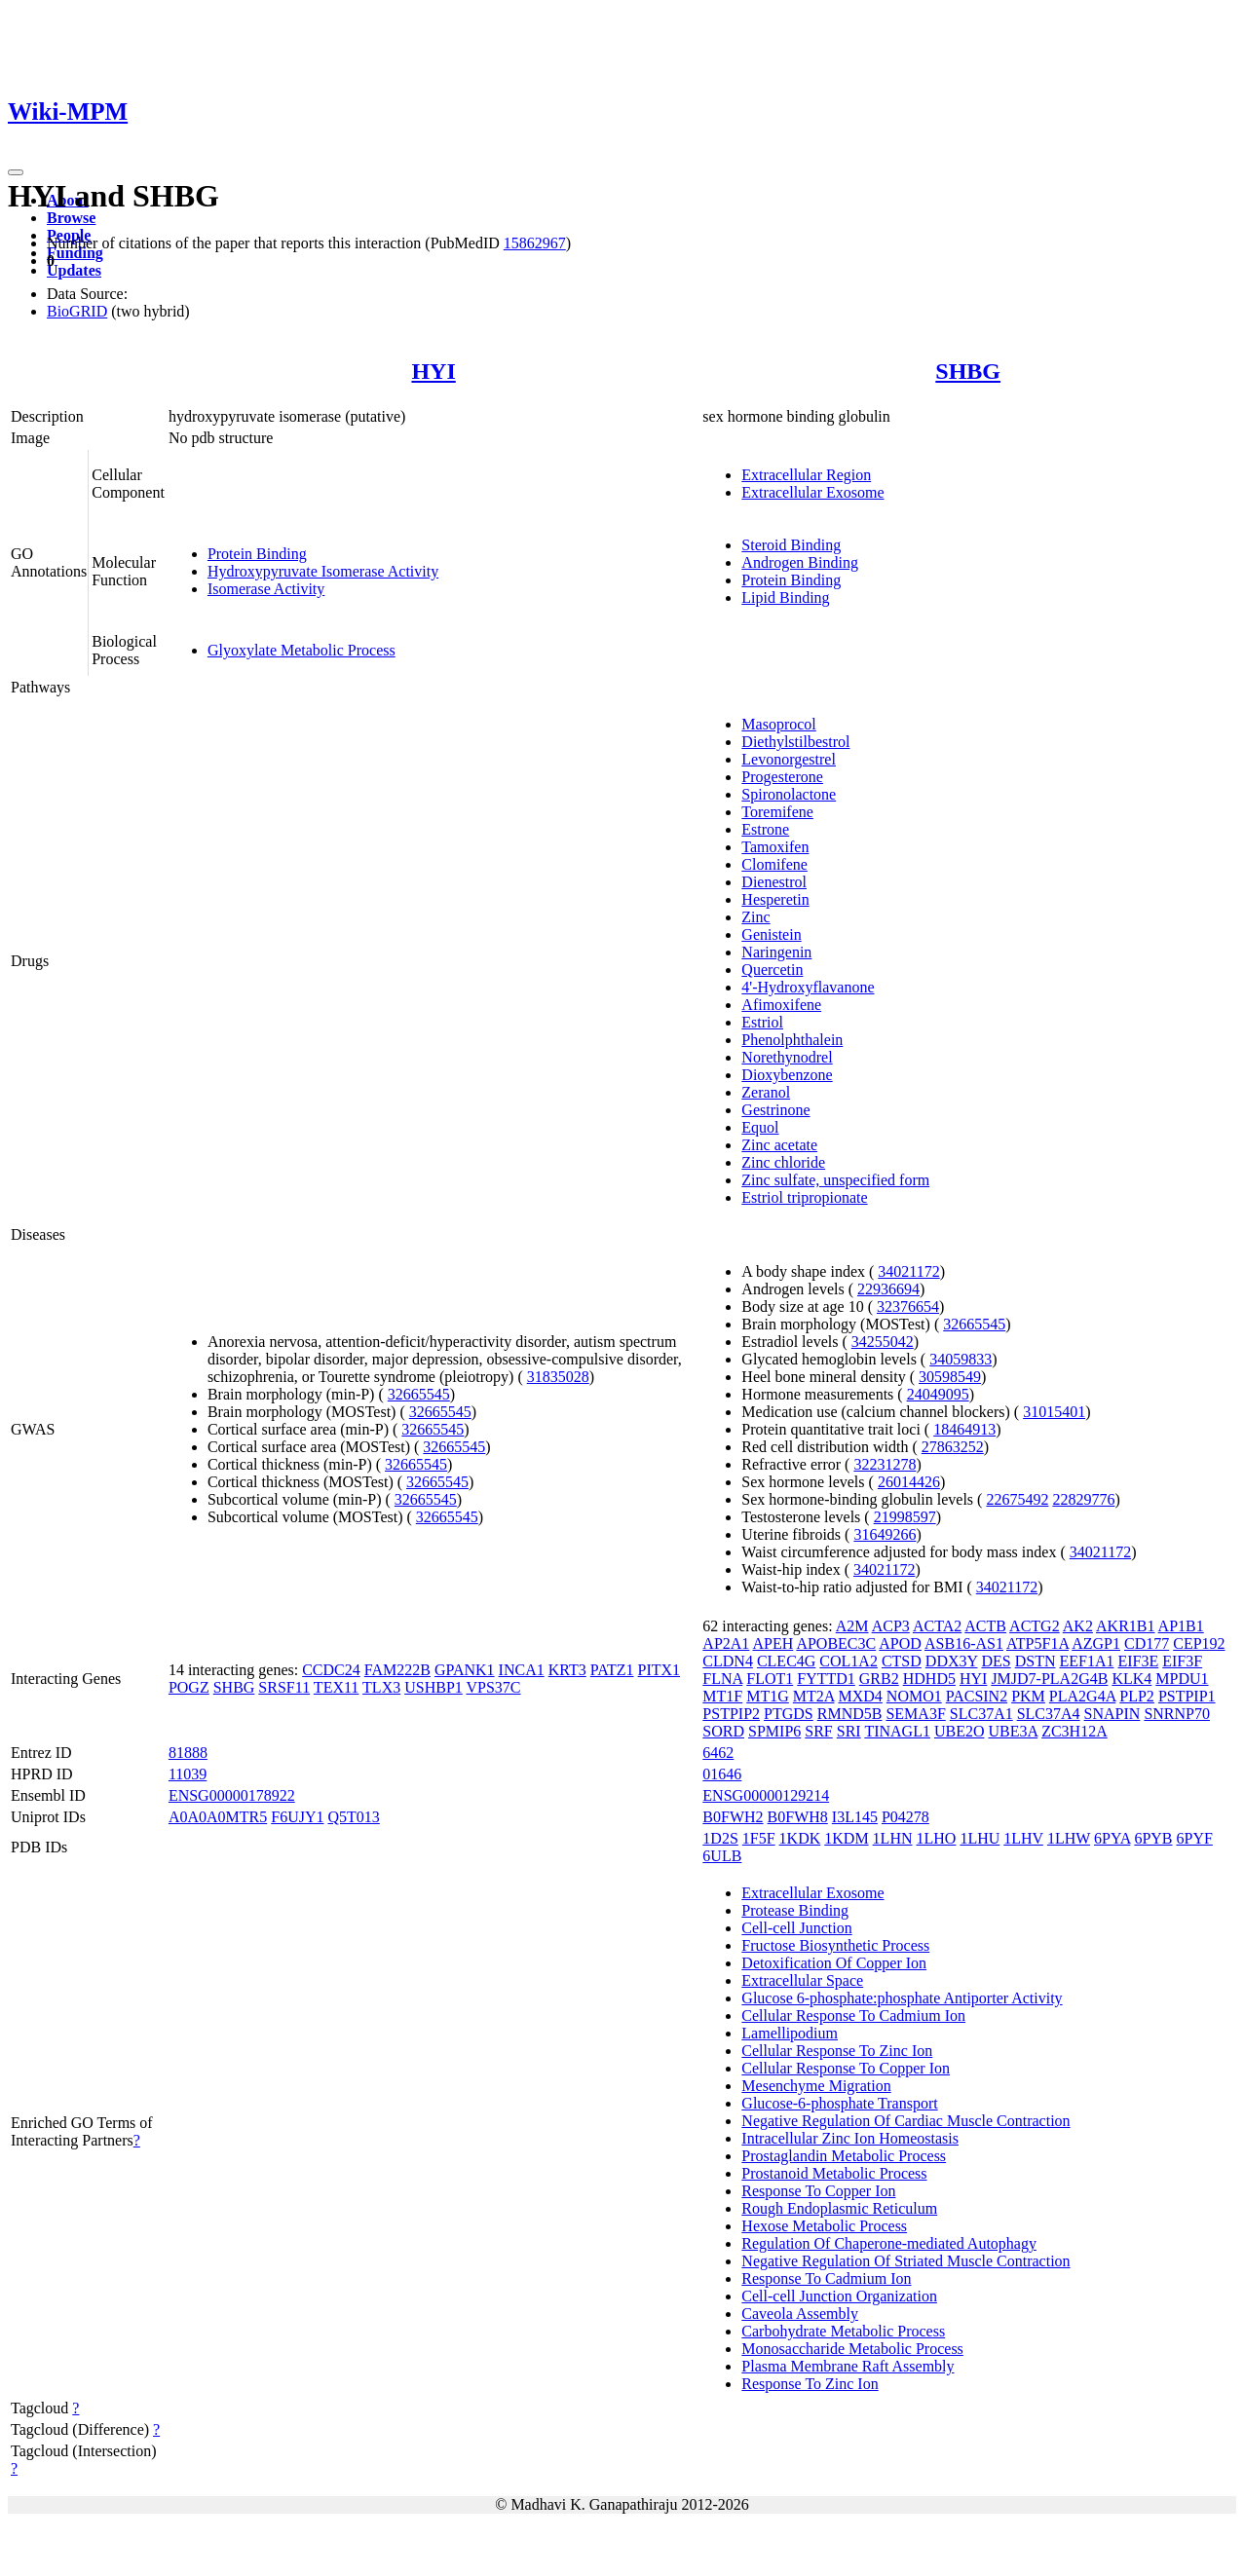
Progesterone (782, 776)
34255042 (882, 1341)
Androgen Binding (799, 562)
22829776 (1083, 1499)
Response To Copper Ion (818, 2191)
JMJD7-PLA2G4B (1049, 1678)
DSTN (1035, 1661)
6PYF (1195, 1838)
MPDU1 (1181, 1678)
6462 (718, 1752)
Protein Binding (257, 553)
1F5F (758, 1838)
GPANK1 (464, 1669)
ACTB (985, 1626)
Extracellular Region (806, 475)
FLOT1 (769, 1678)
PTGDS (788, 1713)
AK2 (1078, 1626)
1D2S (719, 1838)
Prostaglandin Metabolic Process (843, 2155)
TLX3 (381, 1687)
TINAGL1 (897, 1731)
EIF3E (1137, 1661)
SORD (723, 1731)
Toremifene (777, 811)
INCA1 (522, 1669)
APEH (772, 1643)
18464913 (964, 1429)
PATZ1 (612, 1669)
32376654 (908, 1306)
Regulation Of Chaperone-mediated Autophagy (889, 2243)
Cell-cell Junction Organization (839, 2296)
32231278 (884, 1464)
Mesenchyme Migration (815, 2085)
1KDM (846, 1838)
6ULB (721, 1856)
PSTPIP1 (1187, 1696)
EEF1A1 (1086, 1661)
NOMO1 (914, 1696)
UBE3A (1012, 1731)
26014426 (909, 1482)
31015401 (1054, 1411)
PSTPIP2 (731, 1713)
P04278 (905, 1817)
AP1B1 (1181, 1626)
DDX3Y (951, 1661)
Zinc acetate (779, 1145)
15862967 (535, 243)
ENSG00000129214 (765, 1795)
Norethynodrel (786, 1057)
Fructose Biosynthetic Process (835, 1945)
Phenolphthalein (792, 1039)
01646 (721, 1774)
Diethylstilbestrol (795, 741)
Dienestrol (774, 882)
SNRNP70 (1177, 1713)
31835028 (558, 1376)
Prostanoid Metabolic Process (833, 2173)
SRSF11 (284, 1687)
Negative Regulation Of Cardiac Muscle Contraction (905, 2120)
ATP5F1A (1037, 1643)
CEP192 (1199, 1643)
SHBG (967, 371)
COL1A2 (848, 1661)
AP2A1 (725, 1643)
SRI (849, 1731)
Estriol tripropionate (804, 1197)
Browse (71, 217)
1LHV (1023, 1838)
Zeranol (765, 1092)
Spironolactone (788, 794)
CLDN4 (727, 1661)
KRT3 (567, 1669)
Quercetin (772, 969)
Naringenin (776, 952)
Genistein (771, 934)
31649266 (884, 1534)
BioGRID (77, 311)
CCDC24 (331, 1669)
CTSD (902, 1661)
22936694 (888, 1289)
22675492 (1017, 1499)
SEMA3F (915, 1713)
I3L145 (855, 1817)
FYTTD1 (826, 1678)
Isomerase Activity (265, 588)
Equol (759, 1127)
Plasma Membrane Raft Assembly (847, 2366)
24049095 (938, 1394)
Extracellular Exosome (812, 492)
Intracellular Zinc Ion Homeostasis (850, 2138)
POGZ (189, 1687)
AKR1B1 (1125, 1626)
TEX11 (336, 1687)
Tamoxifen (775, 847)
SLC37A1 (981, 1713)
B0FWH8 (798, 1817)
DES (995, 1661)
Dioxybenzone (786, 1074)
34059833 (960, 1359)
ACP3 (891, 1626)
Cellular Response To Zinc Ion (836, 2050)
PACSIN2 (976, 1696)
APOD (900, 1643)
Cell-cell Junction (796, 1928)
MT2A (814, 1696)
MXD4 (860, 1696)
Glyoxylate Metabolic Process (301, 650)
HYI (433, 371)
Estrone (765, 829)
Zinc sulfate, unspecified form (835, 1180)
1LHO (937, 1838)
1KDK (800, 1838)
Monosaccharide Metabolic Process (851, 2348)
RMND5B (850, 1713)
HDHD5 (929, 1678)
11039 (188, 1774)
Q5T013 (353, 1817)
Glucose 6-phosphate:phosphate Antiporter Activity (901, 1998)
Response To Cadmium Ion (826, 2278)
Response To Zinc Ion (809, 2383)
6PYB (1153, 1838)
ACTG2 (1034, 1626)
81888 (188, 1752)
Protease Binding (794, 1910)
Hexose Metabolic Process (824, 2226)
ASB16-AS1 (963, 1643)
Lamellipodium (789, 2033)
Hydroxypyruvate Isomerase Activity (322, 571)
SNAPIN (1112, 1713)
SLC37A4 (1048, 1713)
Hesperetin (775, 899)
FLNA (722, 1678)
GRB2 (879, 1678)
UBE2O (959, 1731)
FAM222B (397, 1669)
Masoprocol (778, 724)
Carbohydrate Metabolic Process (843, 2331)
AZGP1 (1096, 1643)
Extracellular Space (802, 1980)
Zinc (755, 917)
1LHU (979, 1838)
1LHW (1068, 1838)
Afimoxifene (781, 1004)
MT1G (767, 1696)
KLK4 (1131, 1678)
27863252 (953, 1446)
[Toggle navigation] (15, 172)
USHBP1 (433, 1687)
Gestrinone (775, 1109)
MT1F (722, 1696)
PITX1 (659, 1669)
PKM (1028, 1696)
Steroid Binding (791, 545)
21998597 (905, 1517)
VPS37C (494, 1687)
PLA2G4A (1082, 1696)
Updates (74, 270)
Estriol (762, 1022)
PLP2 (1136, 1696)
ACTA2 (937, 1626)
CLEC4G (786, 1661)
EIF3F (1182, 1661)
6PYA (1112, 1838)
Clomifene (774, 864)
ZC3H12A (1074, 1731)
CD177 (1146, 1643)
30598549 (950, 1376)
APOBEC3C (836, 1643)
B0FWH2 (732, 1817)
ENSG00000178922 (232, 1795)
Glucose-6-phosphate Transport (839, 2103)
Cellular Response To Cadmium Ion (853, 2015)
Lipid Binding (785, 597)
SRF (818, 1731)
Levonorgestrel (788, 759)
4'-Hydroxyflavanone (807, 987)
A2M (852, 1626)
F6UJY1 (297, 1817)
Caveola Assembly (799, 2313)
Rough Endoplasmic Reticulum (839, 2208)
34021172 (908, 1271)
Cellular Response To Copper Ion (845, 2068)
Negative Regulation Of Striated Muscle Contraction (905, 2261)
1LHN (893, 1838)
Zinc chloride (783, 1162)
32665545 (419, 1394)
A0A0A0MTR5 (218, 1817)
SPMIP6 (774, 1731)
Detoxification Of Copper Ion (833, 1963)
